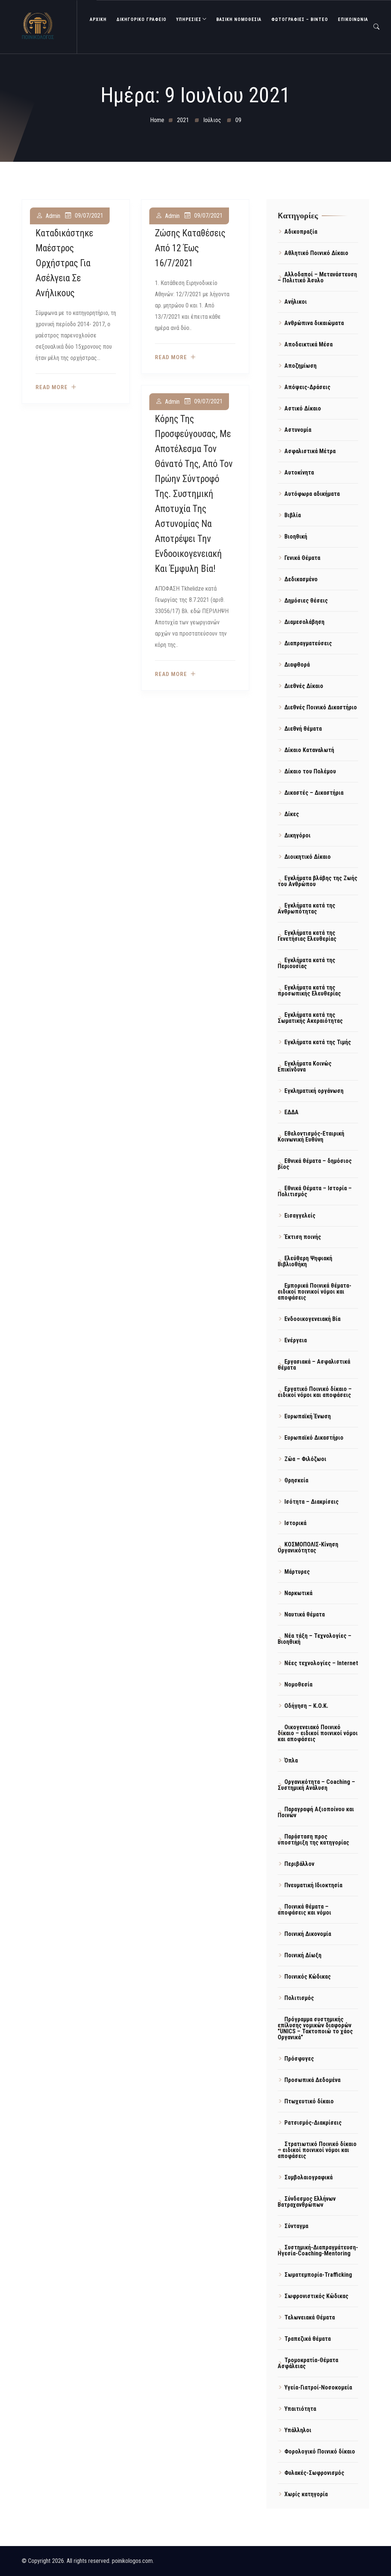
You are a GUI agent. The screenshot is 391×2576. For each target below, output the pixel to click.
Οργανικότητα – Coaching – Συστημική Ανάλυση (316, 1784)
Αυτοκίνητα (299, 472)
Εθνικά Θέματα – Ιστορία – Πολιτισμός (315, 1191)
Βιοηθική (295, 536)
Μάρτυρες (297, 1571)
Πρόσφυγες (299, 2058)
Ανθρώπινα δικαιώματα (314, 323)
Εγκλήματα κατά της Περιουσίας (306, 963)
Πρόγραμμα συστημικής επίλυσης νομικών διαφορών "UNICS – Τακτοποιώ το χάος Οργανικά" (315, 2028)
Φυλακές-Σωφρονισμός (314, 2472)
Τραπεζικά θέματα (307, 2338)
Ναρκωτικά (298, 1593)
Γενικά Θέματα (302, 557)
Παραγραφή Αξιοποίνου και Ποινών (316, 1812)
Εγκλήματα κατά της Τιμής (317, 1042)
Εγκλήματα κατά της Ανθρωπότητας (306, 908)
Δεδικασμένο (301, 579)
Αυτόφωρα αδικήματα (312, 493)
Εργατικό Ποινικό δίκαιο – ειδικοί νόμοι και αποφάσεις (315, 1391)
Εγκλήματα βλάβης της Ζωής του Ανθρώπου (317, 881)
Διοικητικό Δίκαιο (307, 856)
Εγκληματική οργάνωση (313, 1090)
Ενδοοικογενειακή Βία (312, 1318)
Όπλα (291, 1760)
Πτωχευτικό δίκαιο (309, 2101)
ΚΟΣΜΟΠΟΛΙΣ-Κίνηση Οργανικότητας (308, 1547)
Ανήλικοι (295, 301)
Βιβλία (292, 515)
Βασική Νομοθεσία (239, 19)
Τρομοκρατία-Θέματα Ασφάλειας (308, 2363)
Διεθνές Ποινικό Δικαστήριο (320, 707)
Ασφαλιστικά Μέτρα (310, 451)
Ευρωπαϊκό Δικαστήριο (313, 1437)
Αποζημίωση (300, 365)
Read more (52, 387)
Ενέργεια (295, 1340)
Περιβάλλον (299, 1863)
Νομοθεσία (298, 1684)
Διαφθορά (297, 664)
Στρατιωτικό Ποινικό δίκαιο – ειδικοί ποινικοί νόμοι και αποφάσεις (317, 2150)
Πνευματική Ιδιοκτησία (313, 1885)
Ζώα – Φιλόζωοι (305, 1459)
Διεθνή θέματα (303, 728)
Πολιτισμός (299, 1997)
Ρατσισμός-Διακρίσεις (313, 2122)
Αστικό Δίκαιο (302, 408)
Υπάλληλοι (297, 2430)
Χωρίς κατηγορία (306, 2494)
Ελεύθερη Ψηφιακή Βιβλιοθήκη (305, 1261)
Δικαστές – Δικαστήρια (313, 792)
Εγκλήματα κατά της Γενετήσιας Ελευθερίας (307, 935)
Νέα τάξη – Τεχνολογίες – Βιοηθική (314, 1638)
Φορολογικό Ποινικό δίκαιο (319, 2451)
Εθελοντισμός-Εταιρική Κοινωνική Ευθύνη (311, 1136)
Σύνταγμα (296, 2226)
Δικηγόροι (297, 835)
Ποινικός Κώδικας (307, 1976)
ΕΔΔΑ (291, 1112)
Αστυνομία (297, 429)
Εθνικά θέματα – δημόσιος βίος (315, 1163)
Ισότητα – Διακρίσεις (311, 1501)
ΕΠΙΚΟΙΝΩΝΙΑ (353, 19)
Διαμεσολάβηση (304, 621)
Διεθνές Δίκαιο (303, 686)
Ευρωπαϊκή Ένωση (307, 1416)
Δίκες (291, 814)
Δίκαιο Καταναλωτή (309, 750)
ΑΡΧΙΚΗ (98, 19)
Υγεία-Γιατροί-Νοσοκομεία (318, 2387)
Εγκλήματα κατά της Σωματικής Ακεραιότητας (310, 1017)
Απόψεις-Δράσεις (307, 387)
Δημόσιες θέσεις (306, 600)
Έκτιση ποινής (302, 1236)
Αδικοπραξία (300, 231)
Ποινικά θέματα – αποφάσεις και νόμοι (304, 1909)
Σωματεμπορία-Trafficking (318, 2274)
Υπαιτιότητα (300, 2408)
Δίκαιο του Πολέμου (310, 771)
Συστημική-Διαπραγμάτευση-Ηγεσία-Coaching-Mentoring (318, 2250)
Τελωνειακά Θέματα (309, 2317)
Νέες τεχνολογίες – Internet (321, 1663)
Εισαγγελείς (299, 1215)
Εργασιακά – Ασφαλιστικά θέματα (314, 1364)
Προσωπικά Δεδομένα (312, 2079)
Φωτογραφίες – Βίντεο (299, 19)
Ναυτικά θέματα (304, 1614)
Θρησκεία (296, 1480)
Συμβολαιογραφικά (308, 2177)
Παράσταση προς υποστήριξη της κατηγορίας (313, 1839)
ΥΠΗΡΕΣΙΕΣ (188, 19)
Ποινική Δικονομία (307, 1933)
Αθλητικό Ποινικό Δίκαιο (316, 253)
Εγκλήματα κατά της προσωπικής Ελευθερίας (309, 990)
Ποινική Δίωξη (302, 1955)
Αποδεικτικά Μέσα (308, 344)
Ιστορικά (295, 1523)
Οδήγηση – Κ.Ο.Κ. (306, 1705)
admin (53, 216)
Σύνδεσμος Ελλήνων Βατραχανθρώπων (307, 2201)
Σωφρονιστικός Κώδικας (316, 2296)
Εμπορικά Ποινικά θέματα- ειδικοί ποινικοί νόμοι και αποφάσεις (314, 1291)
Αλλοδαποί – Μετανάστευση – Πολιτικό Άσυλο (317, 277)
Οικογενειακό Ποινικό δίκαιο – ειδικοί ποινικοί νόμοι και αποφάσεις (318, 1733)
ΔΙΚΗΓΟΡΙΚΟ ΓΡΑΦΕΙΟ (141, 19)
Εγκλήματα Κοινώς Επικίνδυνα (305, 1066)
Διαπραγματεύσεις (308, 643)
